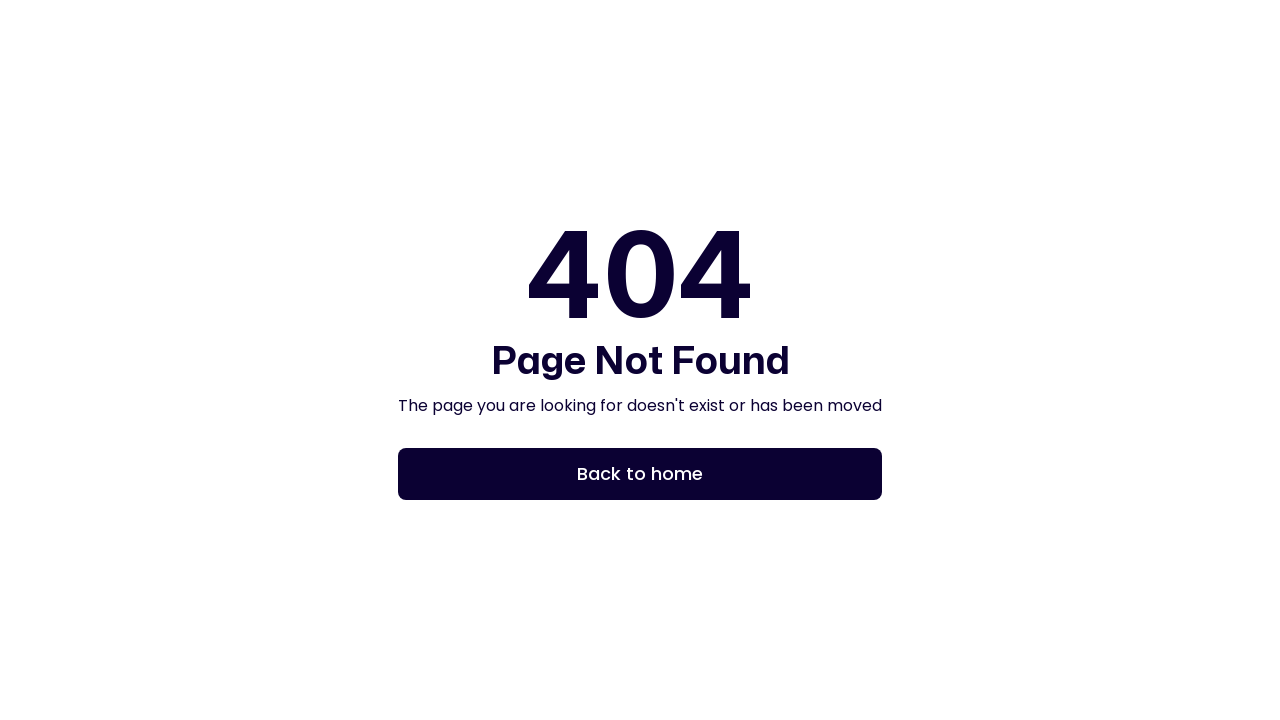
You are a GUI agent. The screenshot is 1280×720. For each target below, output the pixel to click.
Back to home (640, 473)
